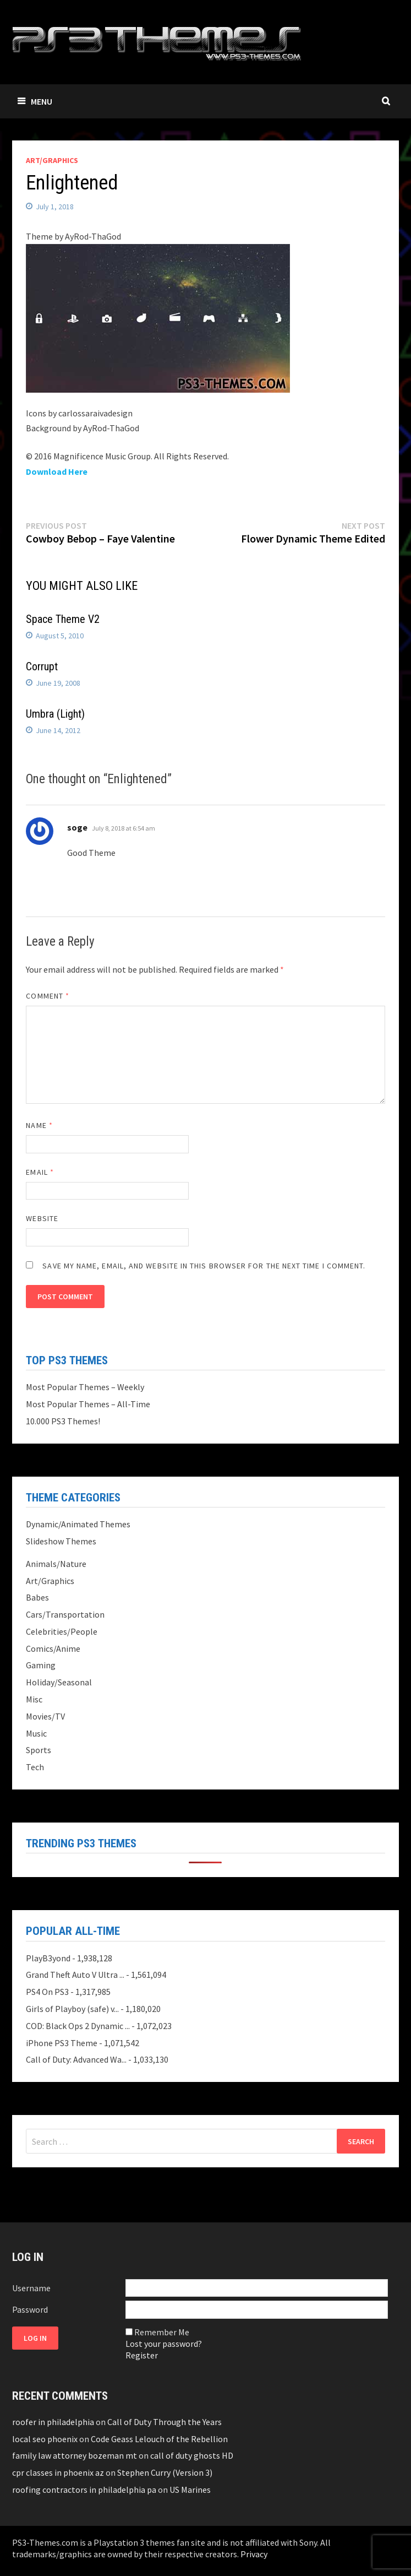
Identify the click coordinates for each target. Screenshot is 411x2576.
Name (39, 1125)
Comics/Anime (53, 1648)
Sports (38, 1749)
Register (141, 2355)
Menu (35, 101)
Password (30, 2309)
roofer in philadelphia (53, 2421)
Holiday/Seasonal (59, 1682)
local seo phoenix (45, 2438)
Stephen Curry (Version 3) (164, 2472)
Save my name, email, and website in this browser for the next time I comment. (203, 1266)
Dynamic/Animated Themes (78, 1524)
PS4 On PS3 (47, 1991)
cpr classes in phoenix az (58, 2472)
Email (40, 1172)
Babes (37, 1597)
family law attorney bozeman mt (74, 2455)
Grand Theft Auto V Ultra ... (75, 1974)
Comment (47, 996)
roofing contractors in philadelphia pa (84, 2489)
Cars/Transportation (65, 1614)
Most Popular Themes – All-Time (88, 1403)
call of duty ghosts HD (191, 2455)
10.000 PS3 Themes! (63, 1421)
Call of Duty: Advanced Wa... (76, 2059)
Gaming (41, 1665)
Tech (35, 1766)
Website (42, 1218)
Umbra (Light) (55, 713)
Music (36, 1733)
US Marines (190, 2489)
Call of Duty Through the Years (164, 2421)
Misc (34, 1699)
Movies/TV (45, 1716)
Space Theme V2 (63, 619)
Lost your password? (163, 2343)
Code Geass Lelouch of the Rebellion (159, 2438)
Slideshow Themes (61, 1541)
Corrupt (42, 666)
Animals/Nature (56, 1563)
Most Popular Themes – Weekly (85, 1386)
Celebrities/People (61, 1631)
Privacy (253, 2553)
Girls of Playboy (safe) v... (72, 2008)
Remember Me (161, 2332)
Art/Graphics (52, 160)
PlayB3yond (48, 1958)
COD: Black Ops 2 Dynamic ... (78, 2025)
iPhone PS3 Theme (61, 2042)
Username (31, 2287)
